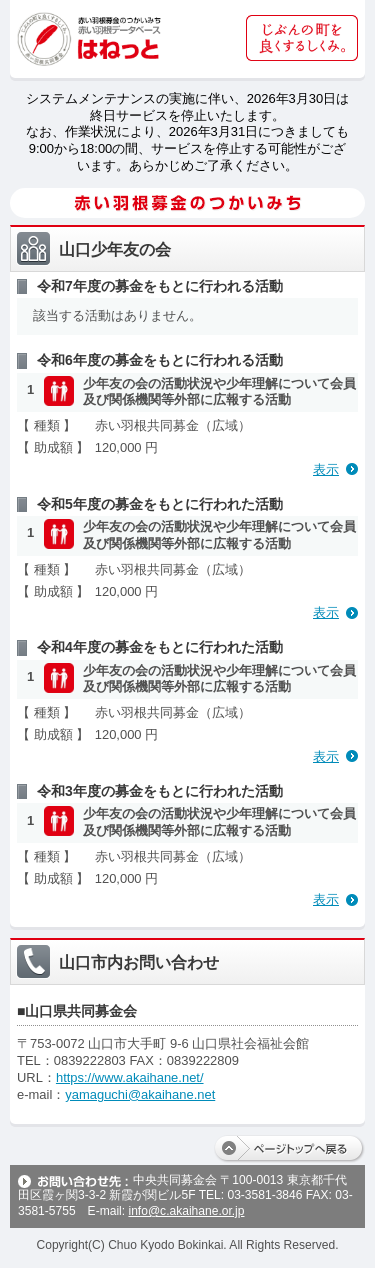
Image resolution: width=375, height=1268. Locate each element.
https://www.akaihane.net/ (130, 1077)
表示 (326, 469)
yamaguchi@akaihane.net (140, 1094)
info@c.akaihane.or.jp (186, 1211)
